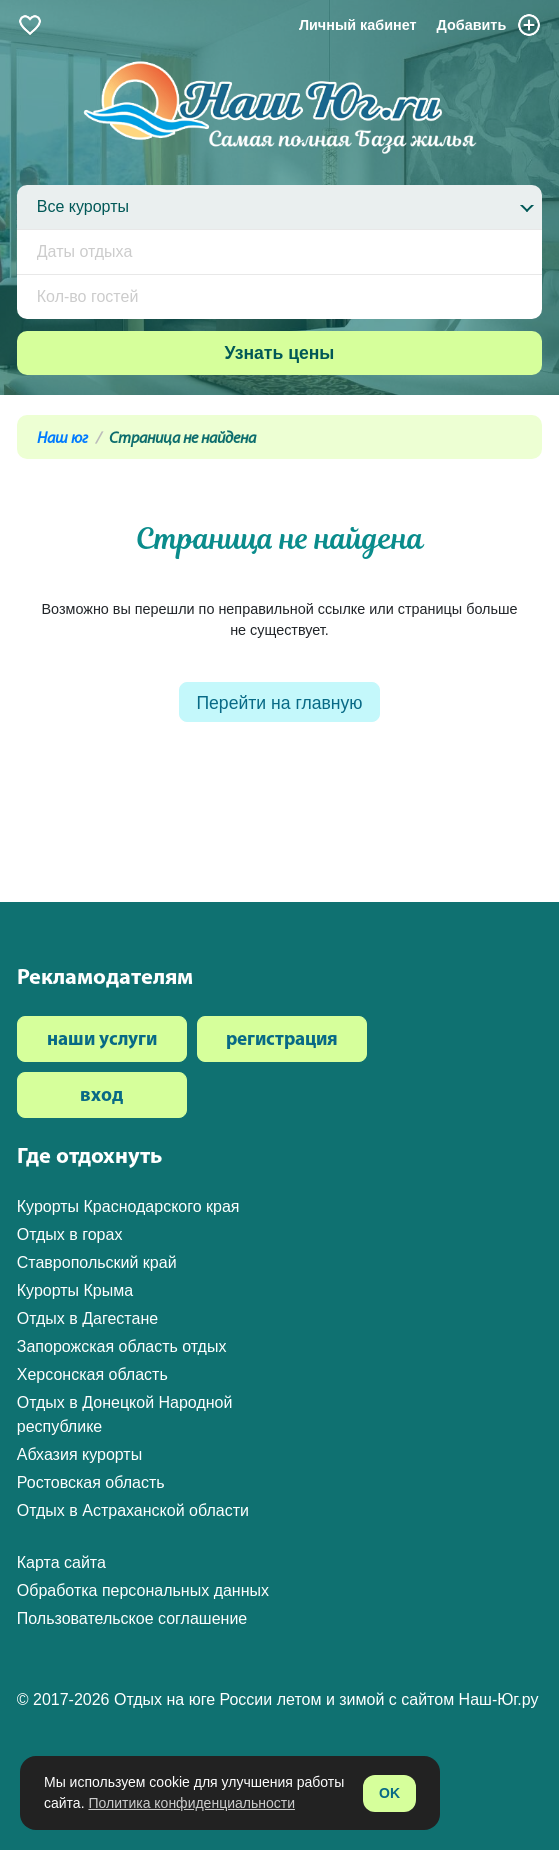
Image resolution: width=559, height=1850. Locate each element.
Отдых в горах (70, 1234)
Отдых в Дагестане (87, 1318)
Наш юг (62, 439)
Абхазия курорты (79, 1454)
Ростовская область (91, 1482)
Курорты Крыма (75, 1290)
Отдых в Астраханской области (133, 1510)
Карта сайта (61, 1562)
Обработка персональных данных (143, 1590)
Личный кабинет (358, 25)
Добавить (490, 25)
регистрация (282, 1040)
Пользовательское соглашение (132, 1618)
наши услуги (102, 1040)
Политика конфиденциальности (191, 1803)
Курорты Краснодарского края (128, 1206)
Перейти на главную (279, 703)
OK (389, 1793)
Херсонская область (92, 1374)
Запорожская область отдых (122, 1346)
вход (101, 1096)
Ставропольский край (97, 1262)
